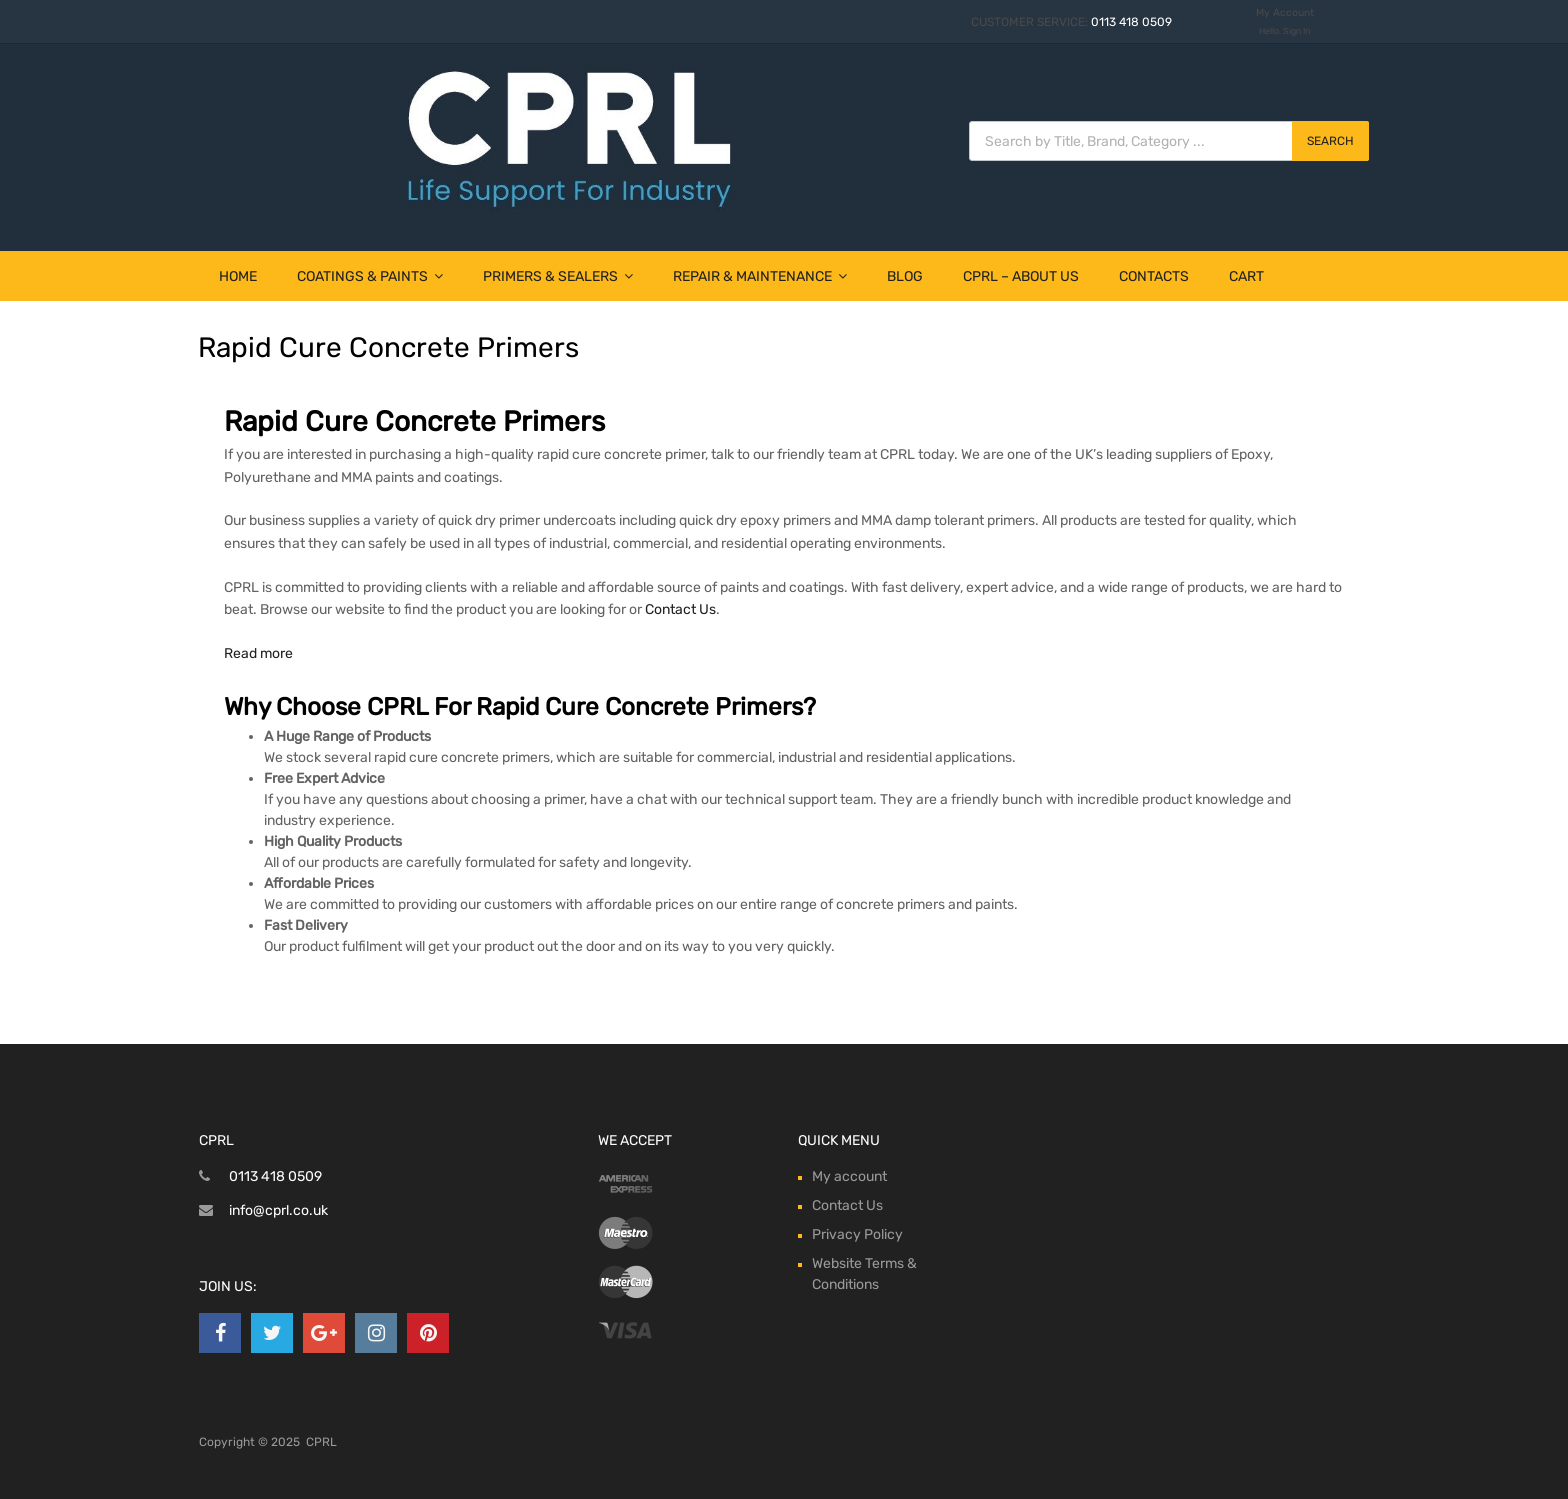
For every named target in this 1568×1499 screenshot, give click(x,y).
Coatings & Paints (370, 276)
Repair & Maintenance (760, 276)
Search (1330, 141)
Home (238, 276)
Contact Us (680, 609)
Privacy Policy (857, 1234)
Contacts (1154, 276)
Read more (258, 653)
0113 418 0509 (1131, 22)
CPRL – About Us (1021, 276)
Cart (1246, 276)
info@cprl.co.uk (278, 1210)
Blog (905, 276)
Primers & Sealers (558, 276)
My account (849, 1176)
